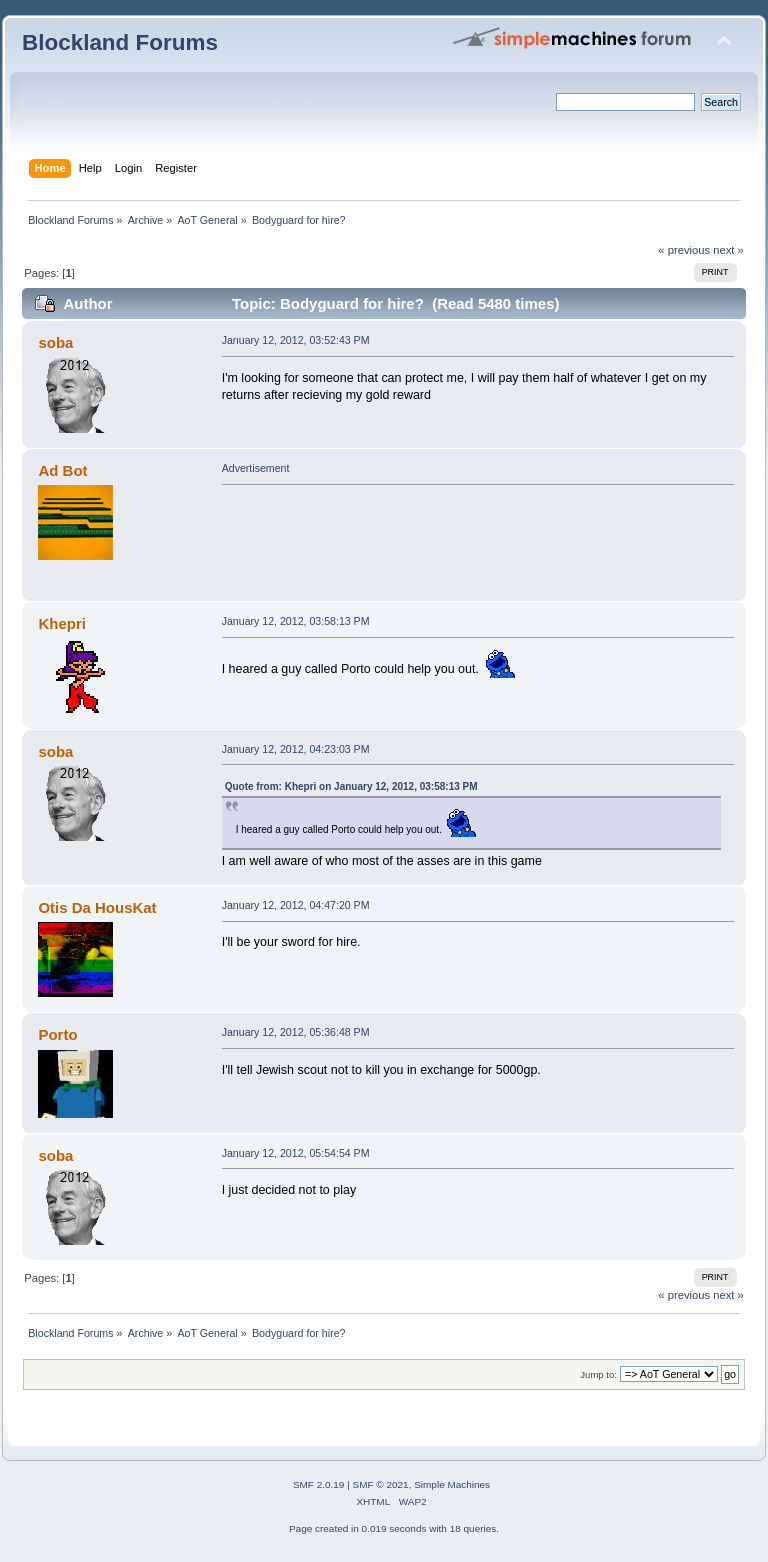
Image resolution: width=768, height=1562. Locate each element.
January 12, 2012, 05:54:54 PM (296, 1153)
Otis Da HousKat (97, 907)
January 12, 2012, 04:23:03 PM (296, 749)
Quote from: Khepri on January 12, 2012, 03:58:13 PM (351, 786)
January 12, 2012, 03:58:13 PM (296, 621)
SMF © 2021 (381, 1484)
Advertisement (256, 468)
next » (728, 250)
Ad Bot (62, 470)
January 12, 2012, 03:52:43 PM (296, 340)
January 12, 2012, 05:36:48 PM (296, 1032)
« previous (684, 250)
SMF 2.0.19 (319, 1484)
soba (55, 342)
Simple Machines (452, 1484)
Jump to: (598, 1374)
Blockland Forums (120, 42)
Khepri (61, 623)
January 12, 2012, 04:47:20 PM (296, 905)
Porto (57, 1034)
